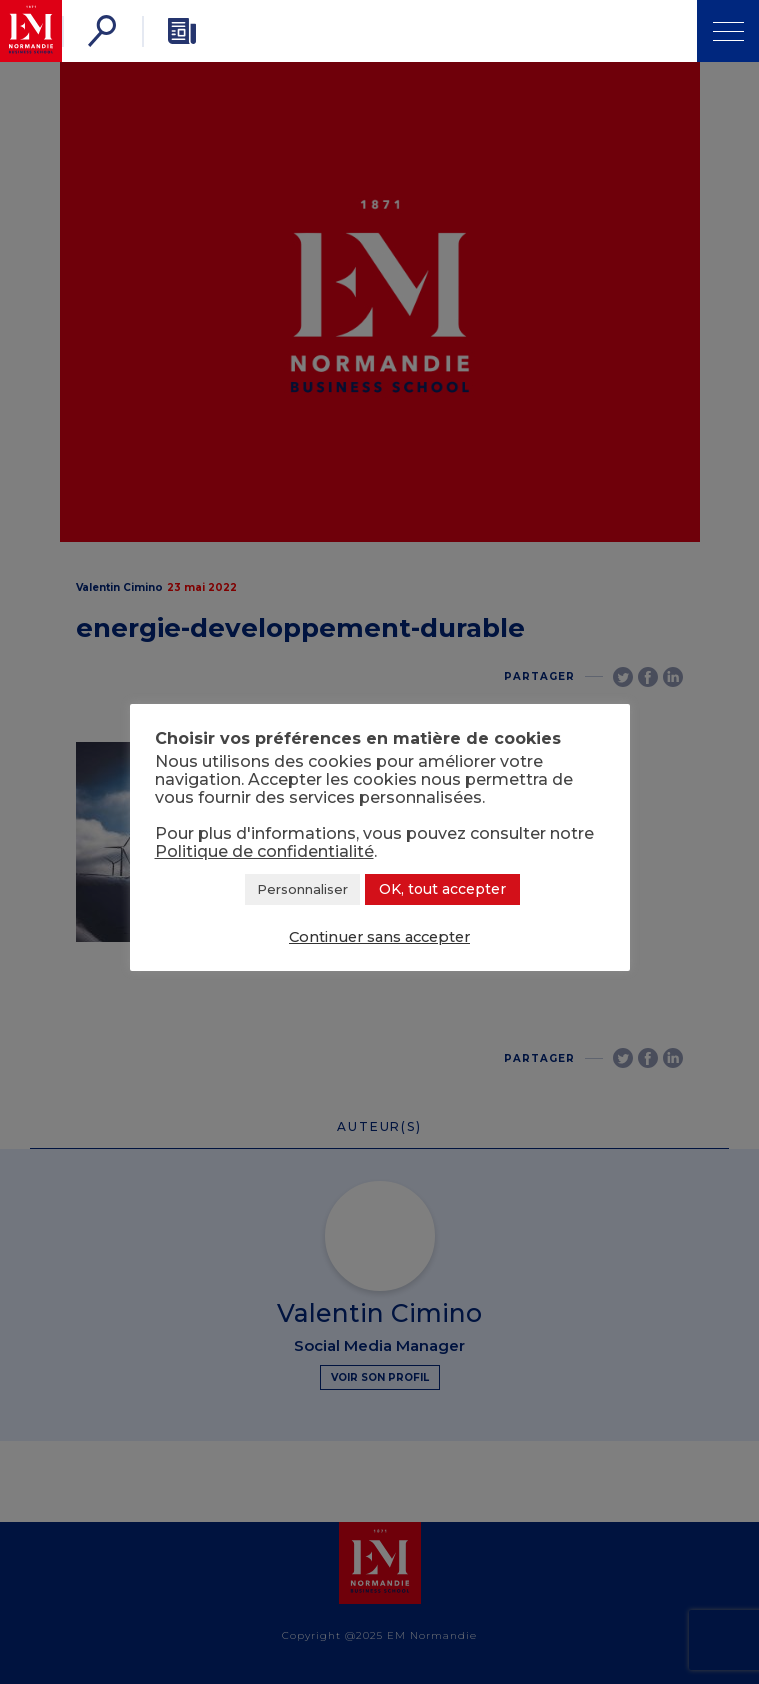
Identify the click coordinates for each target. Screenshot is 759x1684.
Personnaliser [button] (302, 889)
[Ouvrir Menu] (728, 31)
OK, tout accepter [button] (442, 889)
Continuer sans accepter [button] (379, 937)
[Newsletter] (182, 31)
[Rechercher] (102, 31)
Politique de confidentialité (264, 851)
